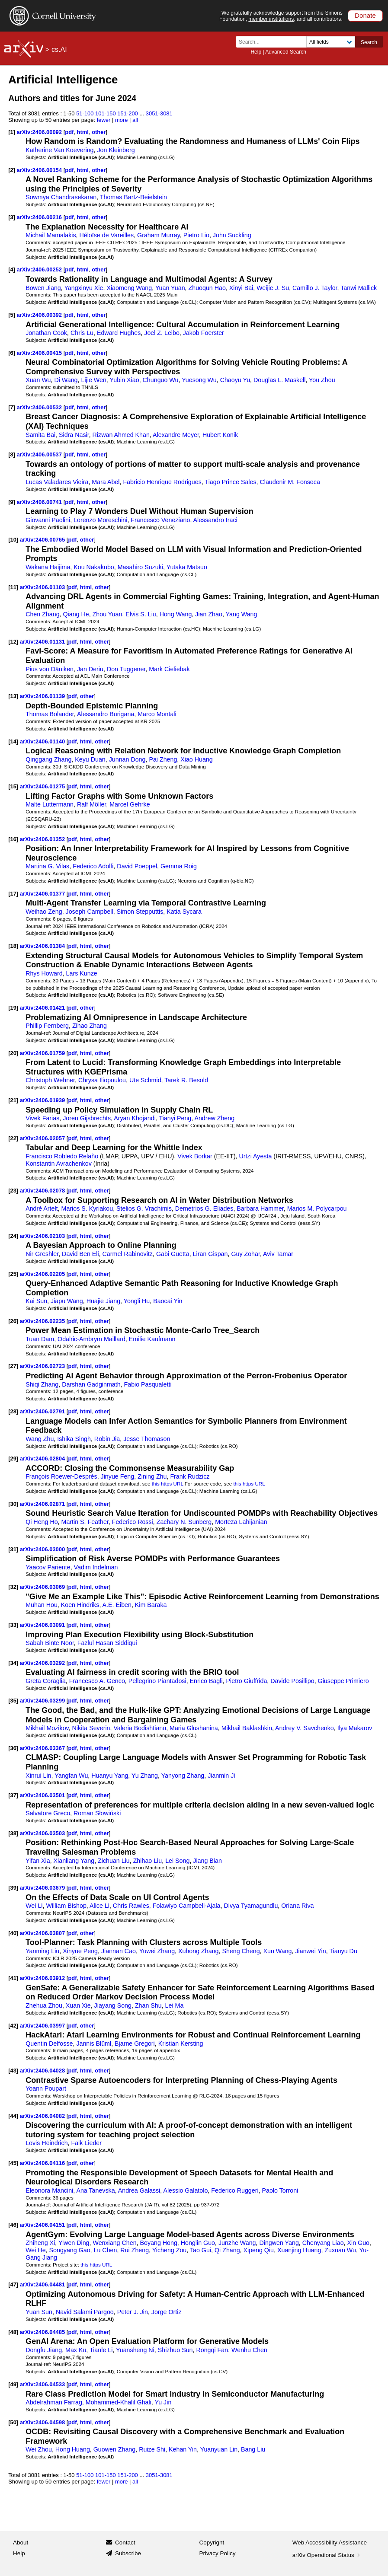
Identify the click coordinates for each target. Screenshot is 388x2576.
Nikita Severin (91, 1728)
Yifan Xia (38, 1860)
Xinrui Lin (38, 1775)
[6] (11, 353)
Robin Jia (107, 1438)
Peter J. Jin (132, 2311)
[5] (11, 315)
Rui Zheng (134, 2250)
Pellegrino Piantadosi (157, 1680)
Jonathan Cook (46, 332)
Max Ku (75, 2349)
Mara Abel (105, 481)
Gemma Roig (178, 866)
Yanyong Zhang (183, 1775)
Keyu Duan (90, 759)
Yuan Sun (39, 2311)
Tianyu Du (343, 1951)
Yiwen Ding (74, 2242)
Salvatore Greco (48, 1813)
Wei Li (34, 1905)
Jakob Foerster (203, 332)
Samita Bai (40, 434)
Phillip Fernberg (47, 1025)
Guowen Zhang (114, 2449)
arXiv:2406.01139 (43, 696)
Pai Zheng (163, 759)
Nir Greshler (42, 1253)
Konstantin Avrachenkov (59, 1163)
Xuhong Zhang (198, 1951)
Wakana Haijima (48, 567)
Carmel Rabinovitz (128, 1253)
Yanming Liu (42, 1951)
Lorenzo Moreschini (100, 519)
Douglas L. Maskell (279, 379)
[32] (13, 1587)
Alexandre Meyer (176, 434)
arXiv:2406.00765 (43, 539)
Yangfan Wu (71, 1775)
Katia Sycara (184, 911)
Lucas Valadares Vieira (57, 481)
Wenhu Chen (249, 2349)
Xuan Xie (78, 2005)
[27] (13, 1366)
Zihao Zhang (89, 1025)
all (135, 120)
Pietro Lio (196, 235)
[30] (13, 1504)
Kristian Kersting (180, 2043)
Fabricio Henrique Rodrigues (162, 481)
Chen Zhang (42, 614)
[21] (13, 1100)
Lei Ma (174, 2005)
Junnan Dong (127, 759)
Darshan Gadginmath (91, 1384)
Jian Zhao (208, 614)
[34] (13, 1663)
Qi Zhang (227, 2250)
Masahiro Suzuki (140, 567)
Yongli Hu (137, 1301)
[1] (11, 132)
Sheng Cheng (241, 1951)
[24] (13, 1236)
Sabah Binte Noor (50, 1642)
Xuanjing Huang (299, 2250)
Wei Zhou (39, 2449)
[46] (13, 2225)
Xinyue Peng (80, 1951)
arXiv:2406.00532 (40, 407)
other (99, 132)
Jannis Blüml (93, 2043)
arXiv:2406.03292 (43, 1663)
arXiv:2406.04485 (43, 2332)
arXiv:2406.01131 (43, 641)
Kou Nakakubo (94, 567)
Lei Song (177, 1860)
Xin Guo (358, 2242)
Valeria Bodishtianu (139, 1728)
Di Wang (65, 379)
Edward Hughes (119, 332)
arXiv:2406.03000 (43, 1549)
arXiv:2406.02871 (43, 1504)
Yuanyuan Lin (218, 2449)
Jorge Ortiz (166, 2311)
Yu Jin (163, 2402)
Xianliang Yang (74, 1860)
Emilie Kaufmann (152, 1339)
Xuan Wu (38, 379)
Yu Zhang (144, 1775)
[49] (13, 2384)
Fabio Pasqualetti (148, 1384)
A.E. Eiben (117, 1604)
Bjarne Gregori (135, 2043)
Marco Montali (157, 714)
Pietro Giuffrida (246, 1680)
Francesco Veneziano (160, 519)
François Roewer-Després (61, 1476)
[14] (13, 741)
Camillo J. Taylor (314, 287)
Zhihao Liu (147, 1860)
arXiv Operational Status (327, 2555)
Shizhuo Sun (175, 2349)
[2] (11, 170)
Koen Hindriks (80, 1604)
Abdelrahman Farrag (54, 2402)
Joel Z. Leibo (162, 332)
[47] (13, 2284)
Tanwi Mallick (358, 287)
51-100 (84, 113)
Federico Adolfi (93, 866)
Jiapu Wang (67, 1301)
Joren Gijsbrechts (87, 1118)
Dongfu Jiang (44, 2349)
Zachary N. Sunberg (184, 1521)
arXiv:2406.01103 (43, 587)
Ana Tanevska (95, 2190)
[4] (11, 269)
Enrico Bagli (206, 1680)
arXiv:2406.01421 (43, 1007)
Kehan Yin (183, 2449)
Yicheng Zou (169, 2250)
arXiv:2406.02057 (43, 1138)
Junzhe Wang (237, 2242)
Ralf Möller (91, 804)
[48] (13, 2332)
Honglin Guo (198, 2242)
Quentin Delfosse (49, 2043)
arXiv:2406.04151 (43, 2225)
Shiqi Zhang (42, 1384)
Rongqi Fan (212, 2349)
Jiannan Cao (118, 1951)
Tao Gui (200, 2250)
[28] (13, 1411)
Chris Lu (82, 332)
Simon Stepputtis (140, 911)
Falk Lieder (86, 2142)
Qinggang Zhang (48, 759)
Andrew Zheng (214, 1118)
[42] (13, 2025)
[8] (11, 454)
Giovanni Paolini (48, 519)
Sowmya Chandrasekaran (61, 197)
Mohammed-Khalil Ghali (118, 2402)
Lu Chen (105, 2250)
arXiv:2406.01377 (43, 893)
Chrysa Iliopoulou (102, 1080)
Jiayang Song (112, 2005)
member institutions (271, 19)
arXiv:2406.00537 (40, 454)
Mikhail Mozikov (47, 1728)
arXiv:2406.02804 (43, 1458)
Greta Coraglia (46, 1680)
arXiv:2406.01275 (43, 786)
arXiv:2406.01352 (43, 839)
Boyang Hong (158, 2242)
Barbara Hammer (260, 1208)
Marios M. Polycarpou (317, 1208)
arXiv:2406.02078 (43, 1190)
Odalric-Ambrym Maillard (91, 1339)
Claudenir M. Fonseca (290, 481)
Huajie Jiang (103, 1301)
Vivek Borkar (194, 1156)
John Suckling (232, 235)
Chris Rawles (131, 1905)
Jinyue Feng (118, 1476)
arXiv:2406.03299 (43, 1700)
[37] (13, 1795)
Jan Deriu (90, 669)
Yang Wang (241, 614)
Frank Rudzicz (189, 1476)
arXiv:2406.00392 (40, 315)
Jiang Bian (207, 1860)
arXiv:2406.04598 (43, 2422)
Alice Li (99, 1905)
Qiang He (76, 614)
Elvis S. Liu (140, 614)
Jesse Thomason (146, 1438)
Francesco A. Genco (97, 1680)
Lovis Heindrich (46, 2142)
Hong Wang (176, 614)
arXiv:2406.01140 (43, 741)
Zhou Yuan (107, 614)
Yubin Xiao (124, 379)
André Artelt (42, 1208)
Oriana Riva (297, 1905)
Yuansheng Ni (135, 2349)
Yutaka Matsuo (187, 567)
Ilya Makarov (354, 1728)
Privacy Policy (217, 2553)
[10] (13, 539)
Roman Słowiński (97, 1813)
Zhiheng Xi (40, 2242)
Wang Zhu (40, 1438)
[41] (13, 1978)
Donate (365, 15)
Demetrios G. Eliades (204, 1208)
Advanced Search (285, 52)
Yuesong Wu (199, 379)
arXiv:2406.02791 (43, 1411)
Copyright (211, 2542)
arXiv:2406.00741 (40, 502)
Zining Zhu (152, 1476)
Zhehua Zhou (44, 2005)
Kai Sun (36, 1301)
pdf (69, 132)
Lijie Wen (93, 379)
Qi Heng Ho (42, 1521)
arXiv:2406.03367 (43, 1748)
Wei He (35, 2250)
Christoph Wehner (50, 1080)
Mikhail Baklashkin (246, 1728)
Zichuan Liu (114, 1860)
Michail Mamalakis (51, 235)
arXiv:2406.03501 (43, 1795)
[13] (13, 696)
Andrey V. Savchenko (304, 1728)
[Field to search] (330, 42)
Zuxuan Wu (340, 2250)
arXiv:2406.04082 (43, 2116)
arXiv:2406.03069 (43, 1587)
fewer (104, 120)
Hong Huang (72, 2449)
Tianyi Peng (175, 1118)
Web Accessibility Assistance (329, 2542)
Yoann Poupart (46, 2088)
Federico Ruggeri (234, 2190)
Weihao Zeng (44, 911)
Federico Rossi (132, 1521)
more (121, 120)
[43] (13, 2070)
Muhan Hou (42, 1604)
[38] (13, 1833)
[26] (13, 1321)
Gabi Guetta (172, 1253)
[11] (13, 587)
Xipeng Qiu (259, 2250)
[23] (13, 1190)
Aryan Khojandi (135, 1118)
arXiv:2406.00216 (40, 217)
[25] (13, 1274)
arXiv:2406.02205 (43, 1274)
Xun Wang (277, 1951)
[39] (13, 1887)
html (83, 132)
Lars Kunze (81, 973)
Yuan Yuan (170, 287)
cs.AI (59, 49)
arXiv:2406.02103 (43, 1236)
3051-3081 (159, 113)
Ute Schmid (145, 1080)
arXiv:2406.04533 (43, 2384)
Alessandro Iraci (215, 519)
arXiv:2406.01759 (43, 1053)
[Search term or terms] (273, 42)
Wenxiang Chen (114, 2242)
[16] (13, 839)
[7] (11, 407)
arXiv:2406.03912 (43, 1978)
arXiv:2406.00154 (40, 170)
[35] (13, 1700)
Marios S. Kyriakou (87, 1208)
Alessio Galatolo (185, 2190)
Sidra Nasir (74, 434)
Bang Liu (253, 2449)
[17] (13, 893)
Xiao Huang (196, 759)
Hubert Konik (220, 434)
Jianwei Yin (310, 1951)
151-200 (127, 113)
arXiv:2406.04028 (43, 2070)
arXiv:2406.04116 (43, 2163)
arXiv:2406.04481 (43, 2284)
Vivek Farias (42, 1118)
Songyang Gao (69, 2250)
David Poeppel (137, 866)
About (20, 2542)
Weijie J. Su (273, 287)
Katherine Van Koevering (59, 150)
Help (255, 52)
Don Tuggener (126, 669)
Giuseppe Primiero (343, 1680)
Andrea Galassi (139, 2190)
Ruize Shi (152, 2449)
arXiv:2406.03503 (43, 1833)
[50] (13, 2422)
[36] (13, 1748)
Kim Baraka (151, 1604)
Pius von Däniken (50, 669)
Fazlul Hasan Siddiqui (107, 1642)
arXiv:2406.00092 (40, 132)
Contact (125, 2542)
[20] (13, 1053)
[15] (13, 786)
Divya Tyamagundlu (251, 1905)
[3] (11, 217)
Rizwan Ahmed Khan (121, 434)
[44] (13, 2116)
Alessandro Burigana (105, 714)
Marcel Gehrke (129, 804)
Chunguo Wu (161, 379)
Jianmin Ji (221, 1775)
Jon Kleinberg (116, 150)
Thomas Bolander (50, 714)
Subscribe (128, 2553)
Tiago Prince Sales (230, 481)
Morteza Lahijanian (241, 1521)
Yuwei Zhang (157, 1951)
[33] (13, 1625)
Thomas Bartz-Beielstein (133, 197)
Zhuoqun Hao (207, 287)
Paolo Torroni (280, 2190)
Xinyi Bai (241, 287)
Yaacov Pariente (48, 1567)
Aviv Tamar (278, 1253)
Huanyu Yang (109, 1775)
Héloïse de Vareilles (106, 235)
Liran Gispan (210, 1253)
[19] (13, 1007)
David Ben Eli (80, 1253)
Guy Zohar (245, 1253)
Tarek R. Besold (186, 1080)
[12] (13, 641)
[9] (11, 502)
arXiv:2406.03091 (43, 1625)
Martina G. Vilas (47, 866)
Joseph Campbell (89, 911)
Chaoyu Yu (235, 379)
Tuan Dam (40, 1339)
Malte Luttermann (50, 804)
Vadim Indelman (96, 1567)
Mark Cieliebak (169, 669)
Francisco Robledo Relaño (62, 1156)
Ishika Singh (74, 1438)
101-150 (105, 113)
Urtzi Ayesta (255, 1156)
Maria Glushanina (194, 1728)
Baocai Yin (167, 1301)
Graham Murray (158, 235)
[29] (13, 1458)
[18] (13, 946)
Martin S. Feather (85, 1521)
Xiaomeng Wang (129, 287)
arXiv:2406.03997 (43, 2025)
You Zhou (322, 379)
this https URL (167, 1483)
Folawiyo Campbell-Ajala (187, 1905)
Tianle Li (101, 2349)
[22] (13, 1138)
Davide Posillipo (292, 1680)
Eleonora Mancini (49, 2190)
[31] (13, 1549)
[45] (13, 2163)
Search (369, 42)
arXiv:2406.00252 (40, 269)
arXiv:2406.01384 (43, 946)
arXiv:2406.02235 (43, 1321)
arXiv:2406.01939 (43, 1100)
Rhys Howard (44, 973)
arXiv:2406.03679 (43, 1887)
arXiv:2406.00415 (40, 353)
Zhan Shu (148, 2005)
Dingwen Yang (278, 2242)
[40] (13, 1933)
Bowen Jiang (43, 287)
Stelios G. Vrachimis (144, 1208)
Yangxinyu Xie (83, 287)
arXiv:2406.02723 (43, 1366)
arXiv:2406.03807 (43, 1933)
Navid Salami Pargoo (85, 2311)
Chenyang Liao (323, 2242)
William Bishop (66, 1905)
